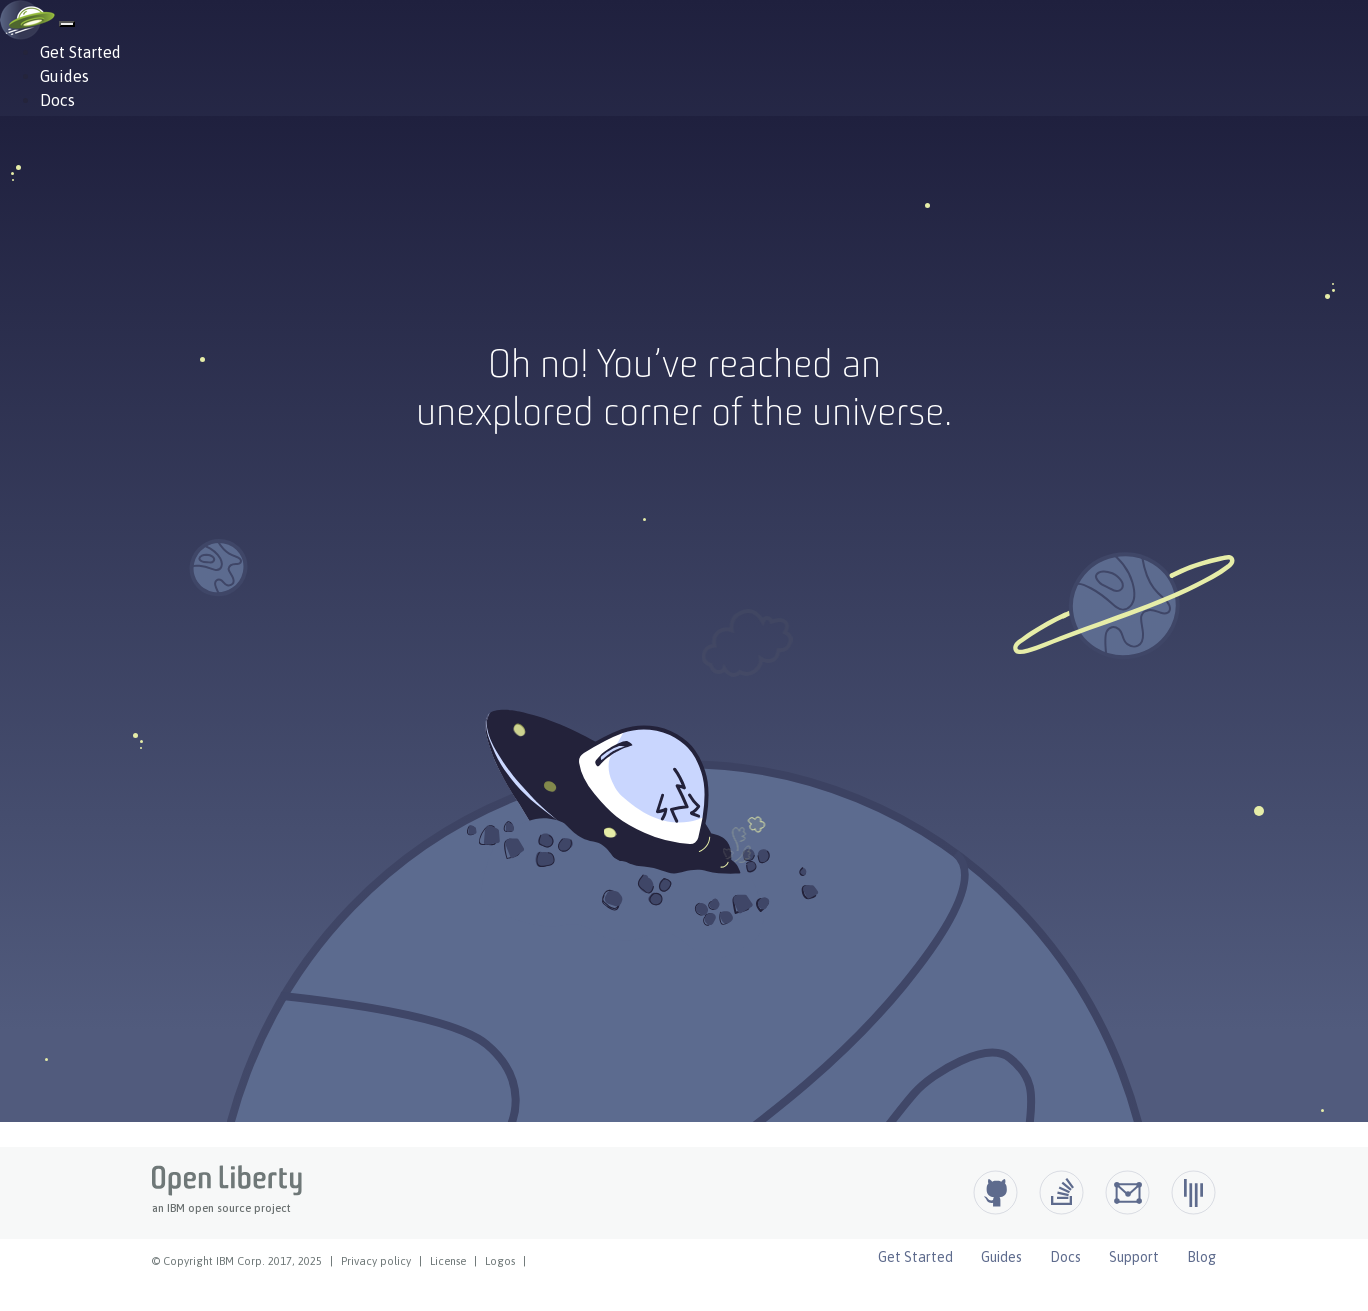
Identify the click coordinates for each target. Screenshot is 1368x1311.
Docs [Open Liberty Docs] (1065, 1257)
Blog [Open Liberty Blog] (1201, 1257)
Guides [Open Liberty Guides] (1001, 1257)
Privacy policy (376, 1261)
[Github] (995, 1192)
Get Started (80, 52)
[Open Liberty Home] (29, 18)
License (448, 1261)
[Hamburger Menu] (67, 24)
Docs (57, 100)
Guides (64, 76)
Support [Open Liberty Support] (1134, 1257)
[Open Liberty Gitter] (1193, 1192)
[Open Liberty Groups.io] (1127, 1192)
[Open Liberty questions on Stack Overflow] (1061, 1192)
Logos (500, 1261)
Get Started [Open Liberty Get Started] (915, 1257)
